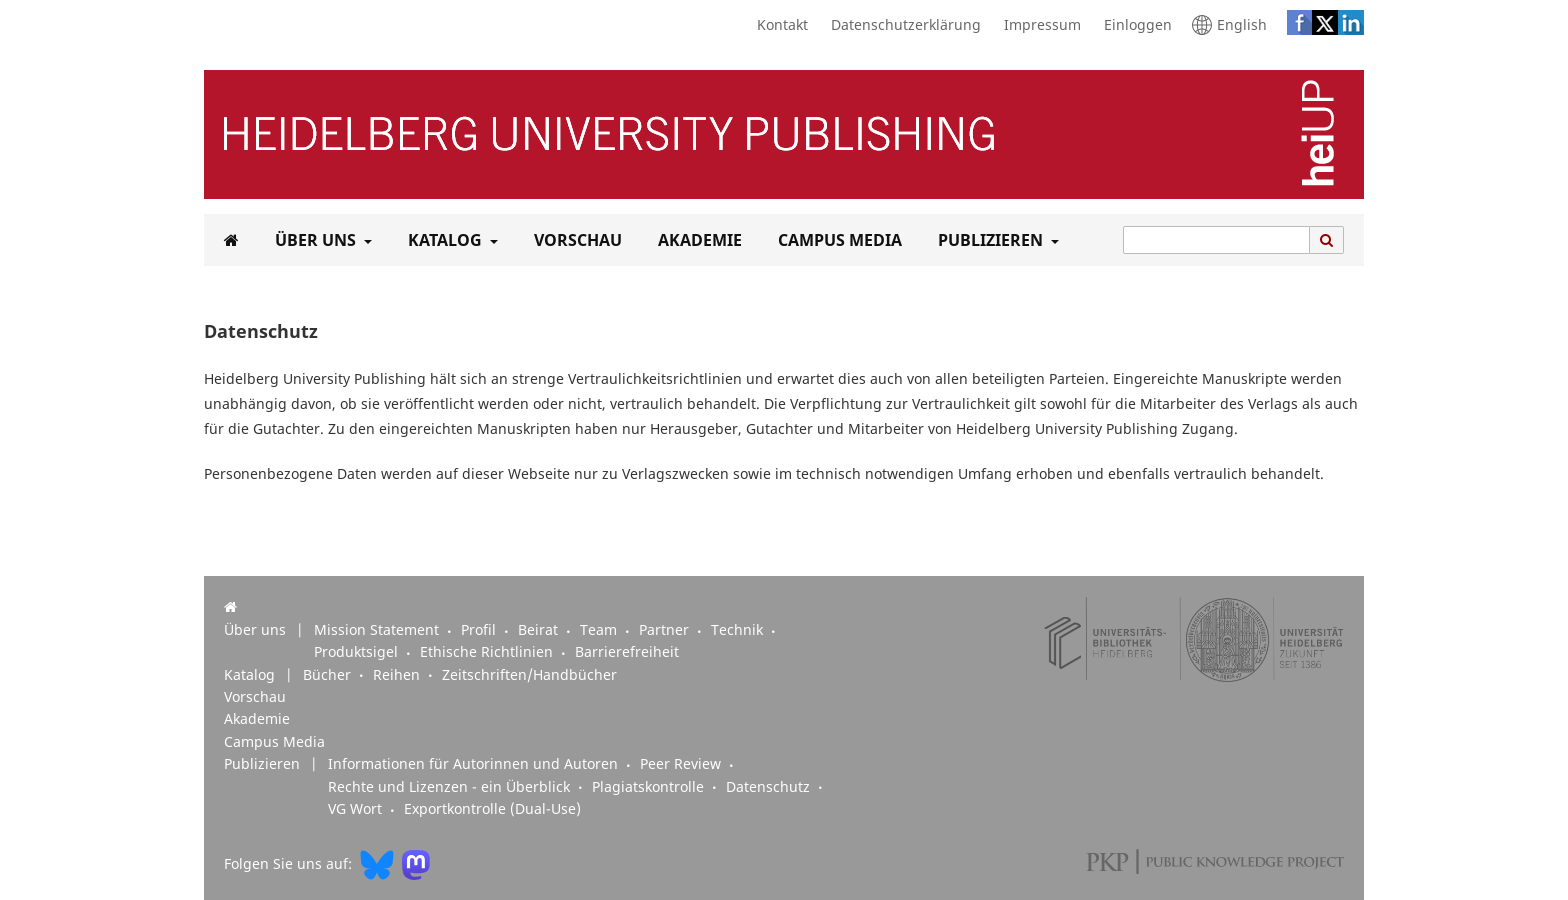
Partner (666, 630)
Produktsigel (358, 652)
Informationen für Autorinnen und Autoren (475, 764)
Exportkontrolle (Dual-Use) (492, 809)
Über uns (313, 240)
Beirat (540, 630)
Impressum (1037, 25)
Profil (480, 630)
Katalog (443, 240)
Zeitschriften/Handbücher (529, 675)
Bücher (329, 675)
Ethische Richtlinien (488, 652)
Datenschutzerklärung (901, 25)
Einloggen (1133, 25)
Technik (739, 630)
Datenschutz (770, 787)
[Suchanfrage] (1216, 240)
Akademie (696, 240)
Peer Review (682, 764)
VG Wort (357, 809)
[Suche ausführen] (1327, 240)
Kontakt (777, 25)
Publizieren (988, 240)
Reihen (398, 675)
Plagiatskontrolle (650, 787)
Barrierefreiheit (627, 652)
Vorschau (574, 240)
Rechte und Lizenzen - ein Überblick (451, 787)
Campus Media (836, 240)
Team (600, 630)
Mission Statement (378, 630)
